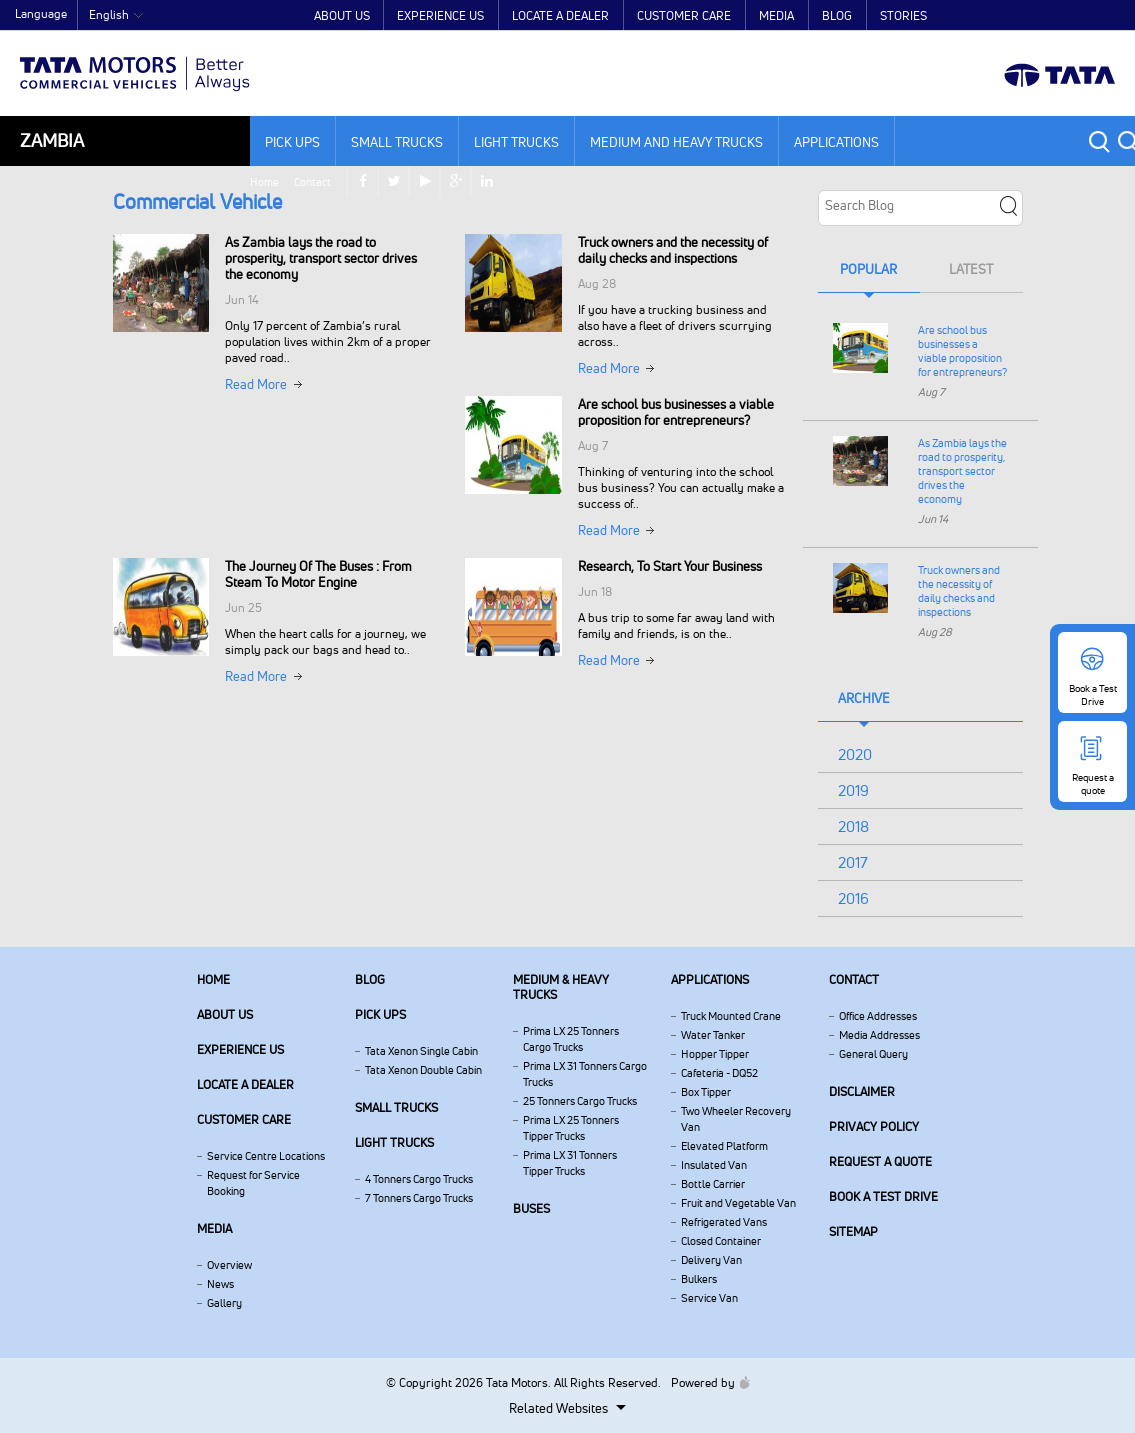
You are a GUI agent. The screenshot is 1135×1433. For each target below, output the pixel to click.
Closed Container (721, 1241)
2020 (855, 754)
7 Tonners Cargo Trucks (419, 1198)
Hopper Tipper (715, 1054)
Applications (836, 142)
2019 (853, 790)
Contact (927, 16)
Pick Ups (292, 142)
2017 (853, 862)
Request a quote (880, 1161)
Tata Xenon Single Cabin (421, 1051)
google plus (1074, 15)
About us (225, 1014)
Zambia (52, 140)
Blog (837, 15)
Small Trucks (397, 142)
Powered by (705, 1382)
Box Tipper (706, 1092)
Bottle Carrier (713, 1184)
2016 (853, 898)
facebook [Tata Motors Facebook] (981, 15)
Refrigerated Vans (724, 1222)
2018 (853, 826)
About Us (342, 15)
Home (879, 16)
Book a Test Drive (883, 1196)
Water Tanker (713, 1035)
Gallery (224, 1303)
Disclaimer (862, 1091)
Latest (971, 269)
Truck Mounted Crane (731, 1016)
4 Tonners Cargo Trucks (419, 1179)
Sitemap (853, 1231)
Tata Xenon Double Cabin (423, 1070)
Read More (256, 384)
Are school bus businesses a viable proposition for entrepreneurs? (962, 351)
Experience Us (440, 15)
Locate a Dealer (560, 15)
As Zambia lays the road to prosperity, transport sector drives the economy (962, 471)
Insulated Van (714, 1165)
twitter (1012, 15)
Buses (531, 1208)
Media (776, 15)
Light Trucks (516, 142)
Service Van (709, 1298)
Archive (864, 698)
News (220, 1284)
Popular (868, 269)
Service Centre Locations (266, 1156)
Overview (229, 1265)
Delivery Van (711, 1260)
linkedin (1105, 15)
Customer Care (684, 15)
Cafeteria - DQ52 (719, 1073)
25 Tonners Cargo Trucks (580, 1101)
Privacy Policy (874, 1126)
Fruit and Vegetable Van (738, 1203)
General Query (873, 1054)
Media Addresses (879, 1035)
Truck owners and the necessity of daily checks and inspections (959, 591)
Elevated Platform (724, 1146)
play (1043, 15)
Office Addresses (878, 1016)
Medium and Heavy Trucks (676, 142)
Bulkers (699, 1279)
